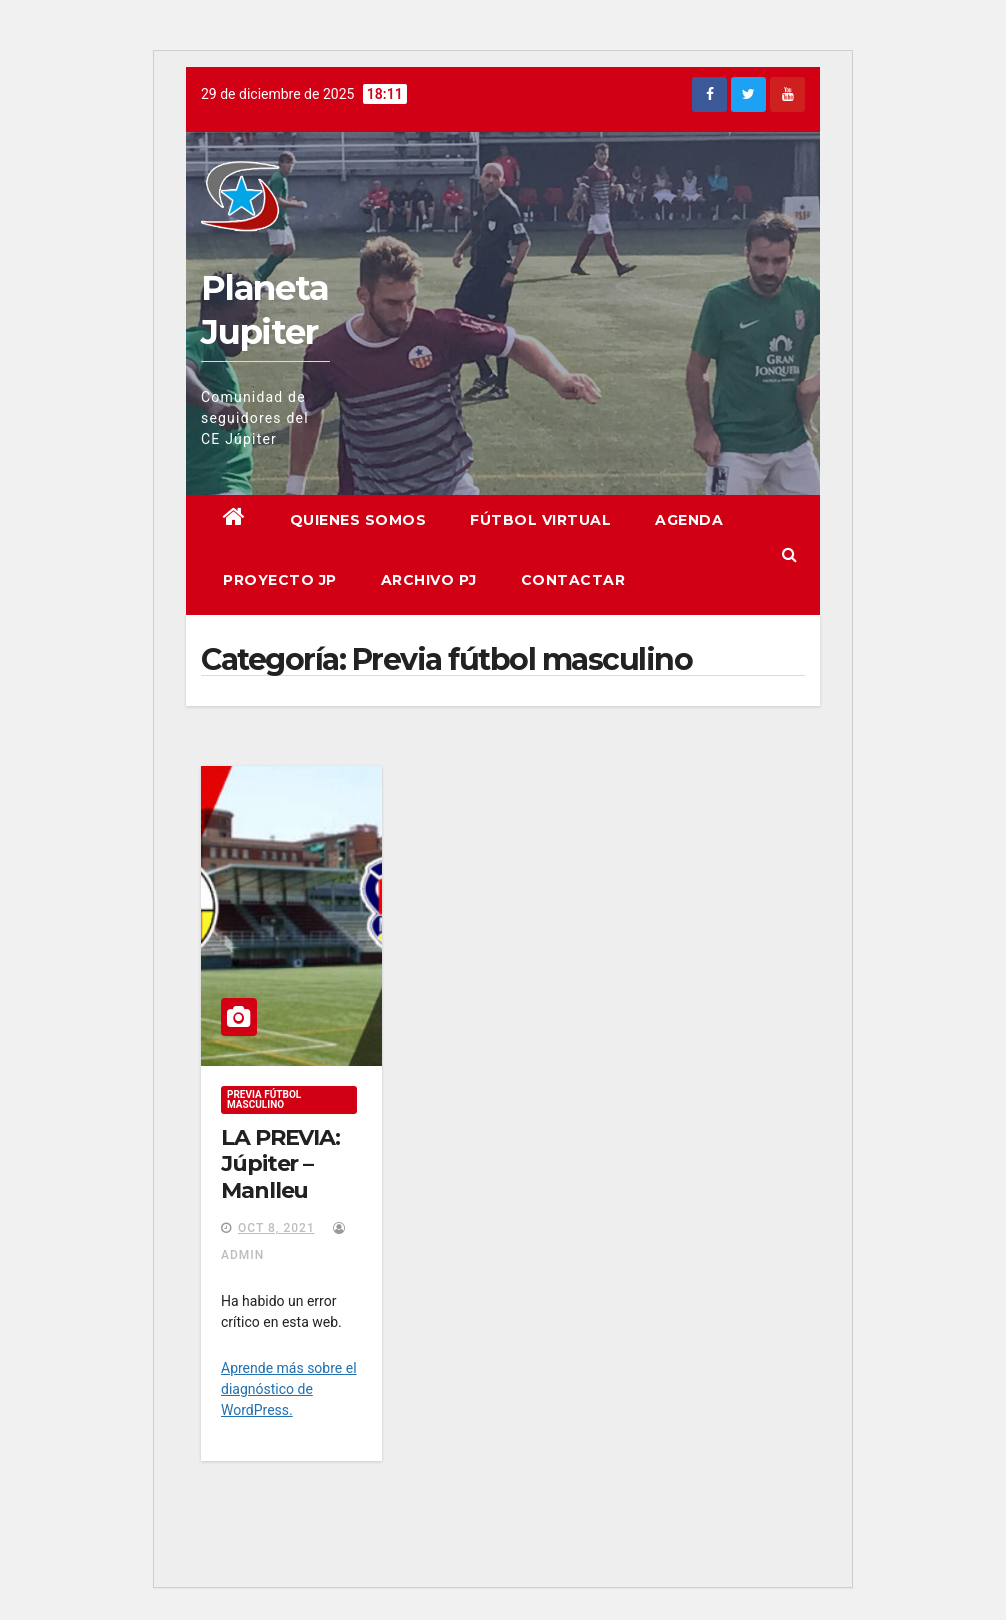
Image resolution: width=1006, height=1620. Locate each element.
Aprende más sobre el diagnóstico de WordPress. (289, 1389)
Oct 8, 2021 (276, 1228)
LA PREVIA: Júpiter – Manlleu (280, 1164)
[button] (789, 554)
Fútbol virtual (540, 520)
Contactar (573, 580)
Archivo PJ (429, 580)
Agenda (689, 520)
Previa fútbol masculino (264, 1099)
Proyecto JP (280, 580)
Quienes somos (358, 520)
